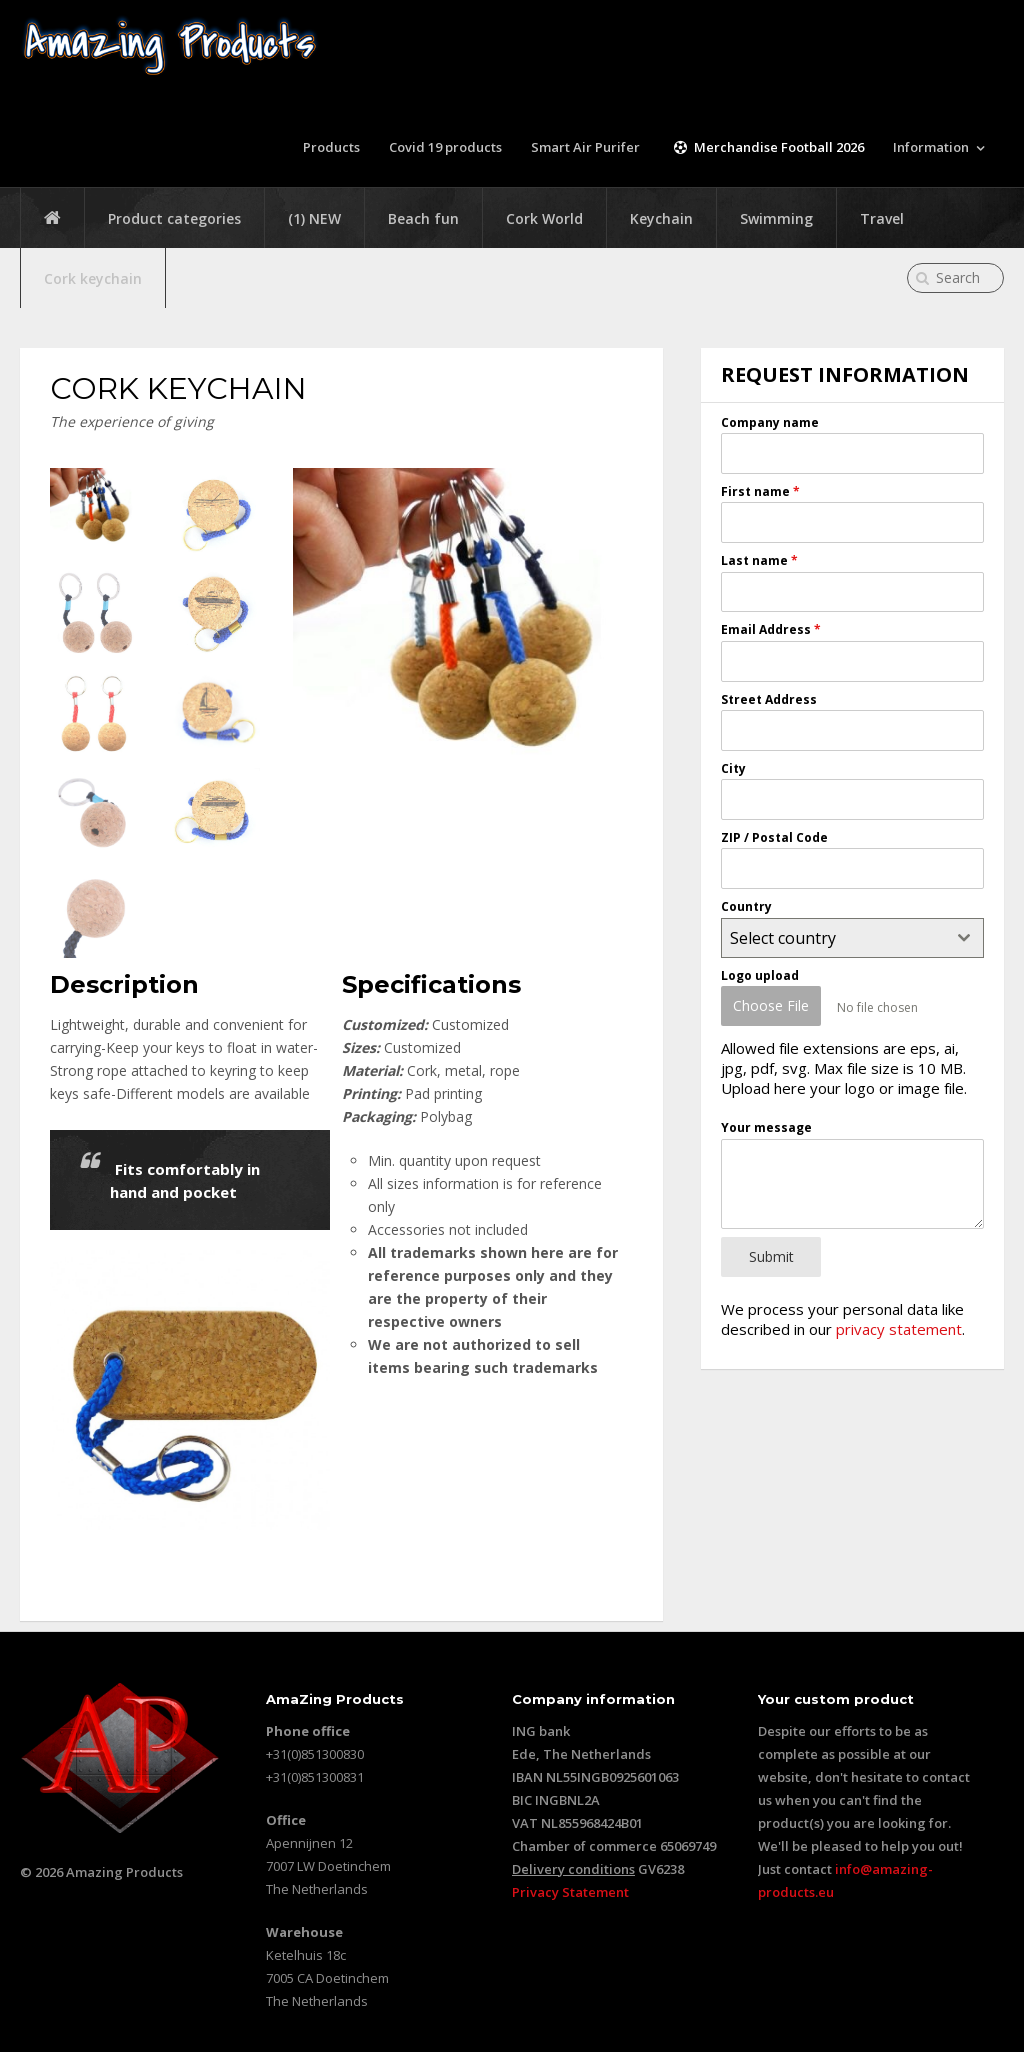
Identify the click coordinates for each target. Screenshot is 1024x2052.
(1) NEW (314, 218)
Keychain (661, 218)
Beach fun (423, 218)
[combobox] (852, 937)
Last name (759, 560)
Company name (770, 422)
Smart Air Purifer (588, 147)
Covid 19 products (447, 147)
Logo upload (760, 974)
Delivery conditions (573, 1868)
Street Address (769, 698)
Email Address (771, 629)
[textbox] (833, 937)
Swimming (776, 218)
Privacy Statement (570, 1891)
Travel (882, 218)
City (733, 767)
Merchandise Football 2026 (768, 147)
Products (332, 147)
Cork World (544, 218)
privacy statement (899, 1321)
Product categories (174, 218)
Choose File (771, 1005)
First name (760, 491)
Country (746, 906)
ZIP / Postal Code (774, 837)
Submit (771, 1251)
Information (931, 147)
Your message (766, 1123)
